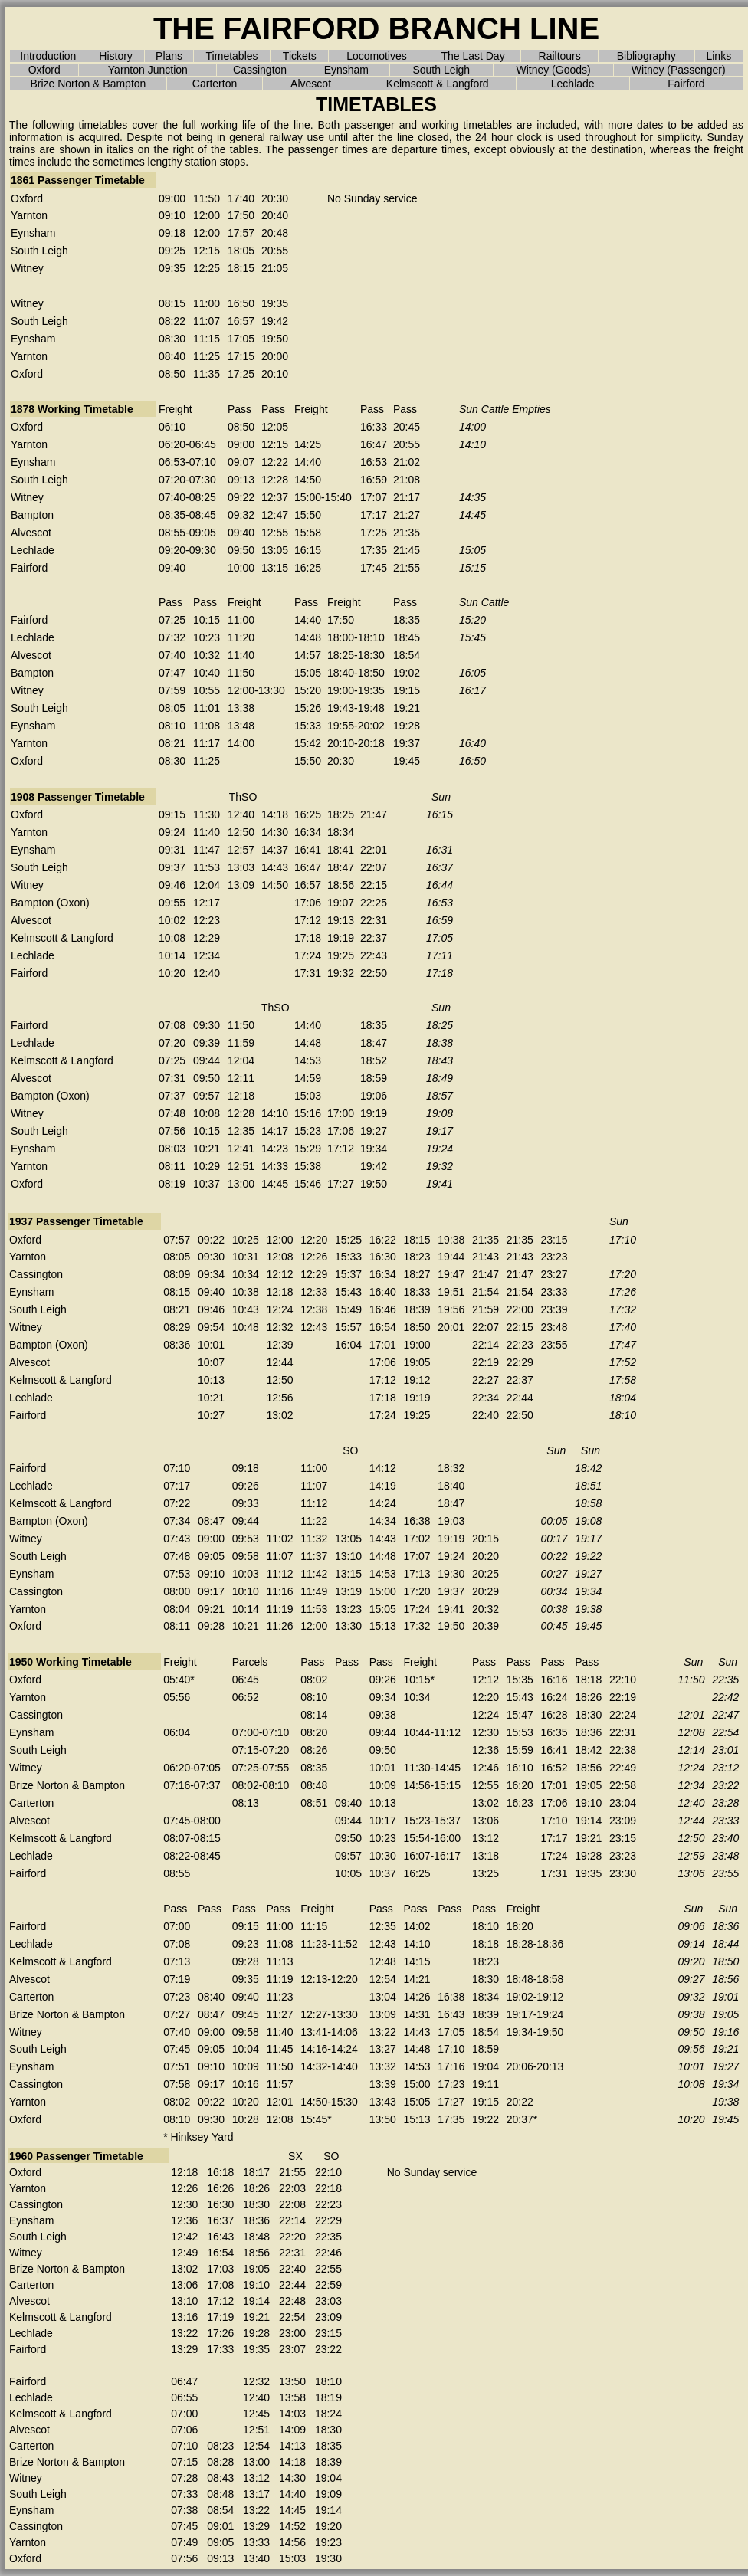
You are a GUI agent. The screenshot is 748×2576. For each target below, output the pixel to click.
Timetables (232, 56)
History (116, 56)
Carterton (214, 83)
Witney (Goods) (553, 70)
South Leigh (441, 70)
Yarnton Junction (148, 70)
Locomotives (376, 56)
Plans (169, 56)
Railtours (560, 56)
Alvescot (310, 83)
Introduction (48, 56)
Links (718, 56)
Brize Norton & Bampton (88, 83)
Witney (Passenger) (679, 70)
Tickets (300, 56)
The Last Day (472, 56)
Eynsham (346, 70)
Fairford (686, 83)
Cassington (260, 70)
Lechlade (573, 83)
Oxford (44, 70)
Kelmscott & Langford (437, 83)
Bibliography (646, 56)
